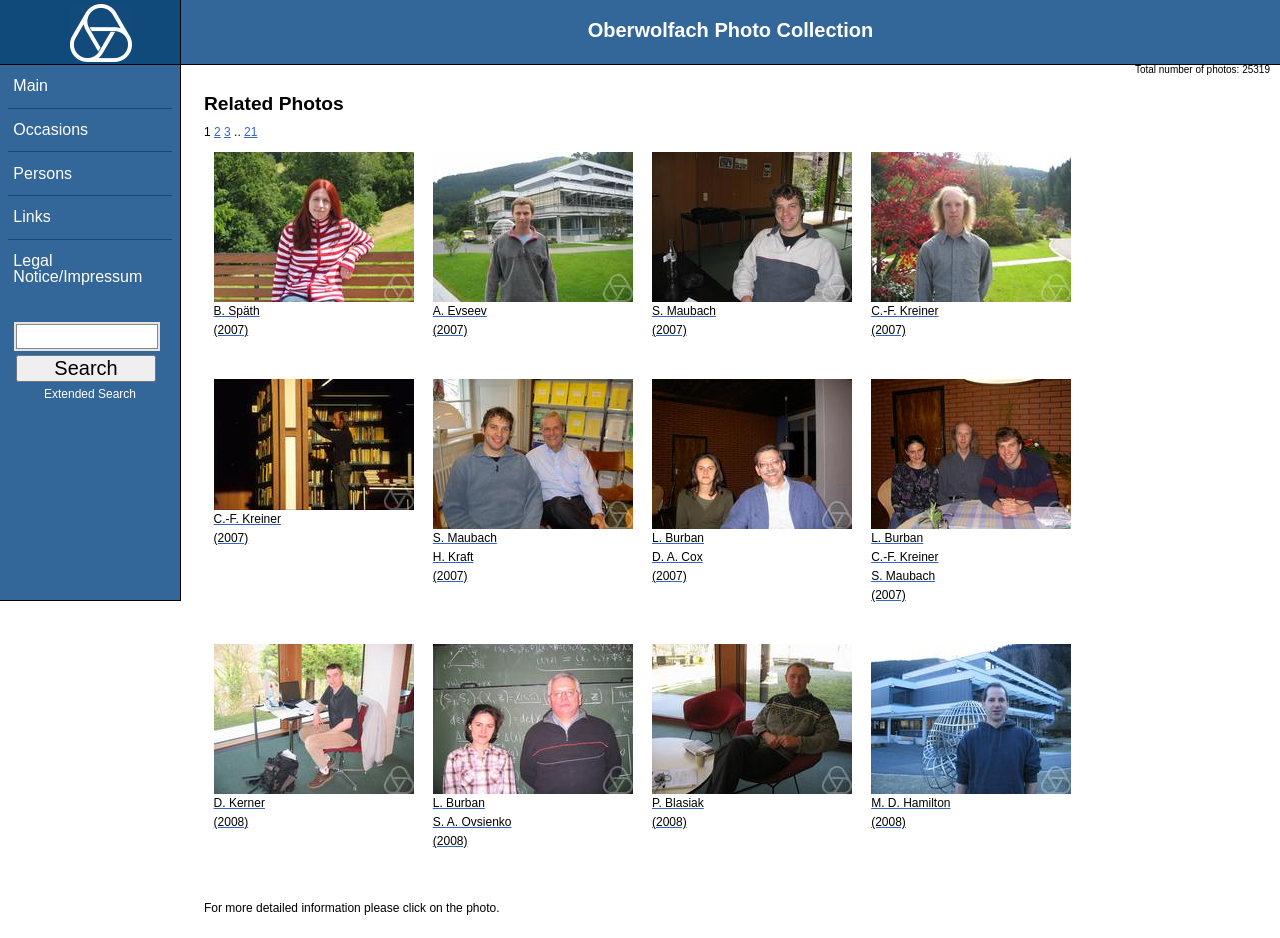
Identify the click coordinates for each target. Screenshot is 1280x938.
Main (30, 85)
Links (31, 216)
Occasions (50, 129)
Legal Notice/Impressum (77, 268)
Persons (42, 173)
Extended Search (90, 398)
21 (250, 132)
